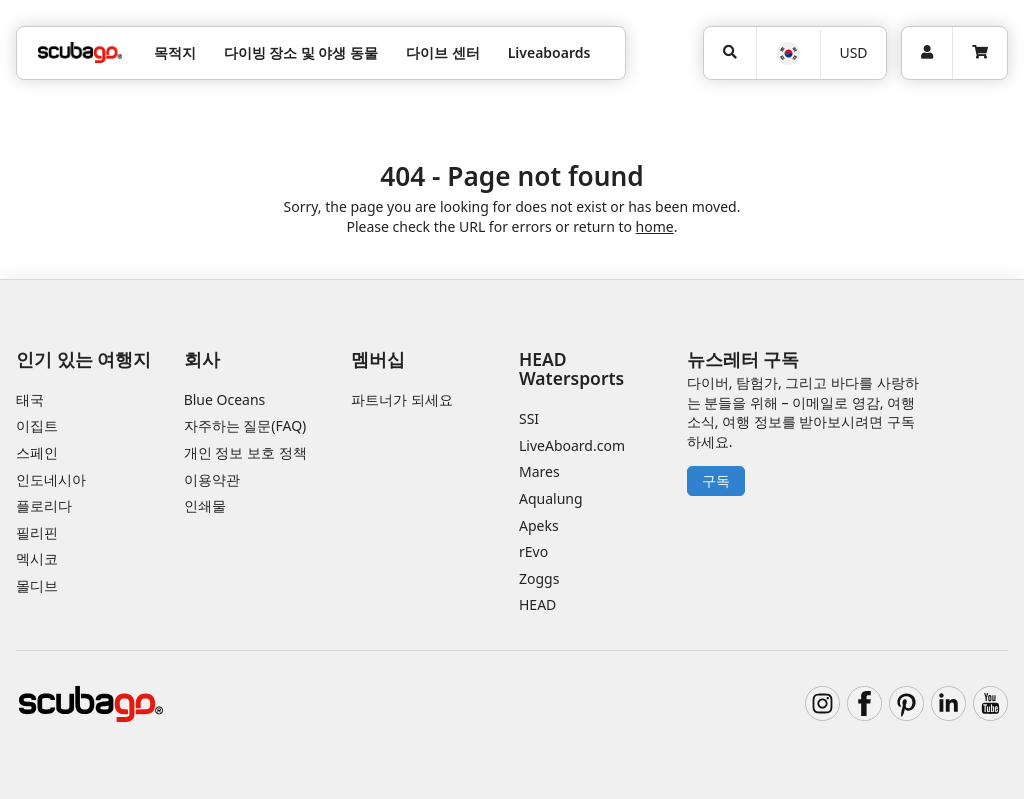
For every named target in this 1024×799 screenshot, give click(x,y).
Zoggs (539, 578)
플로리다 (44, 505)
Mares (539, 471)
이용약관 (212, 479)
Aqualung (551, 498)
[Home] (80, 52)
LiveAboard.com (572, 445)
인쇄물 (205, 505)
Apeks (539, 525)
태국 (30, 399)
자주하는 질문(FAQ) (245, 425)
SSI (529, 418)
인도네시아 (51, 479)
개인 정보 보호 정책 (245, 452)
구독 (716, 480)
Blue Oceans (225, 399)
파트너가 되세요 (402, 399)
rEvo (533, 551)
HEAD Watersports (571, 368)
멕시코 (37, 558)
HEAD (537, 604)
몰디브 (37, 585)
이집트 (37, 425)
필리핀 (37, 532)
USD (853, 52)
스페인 (37, 452)
